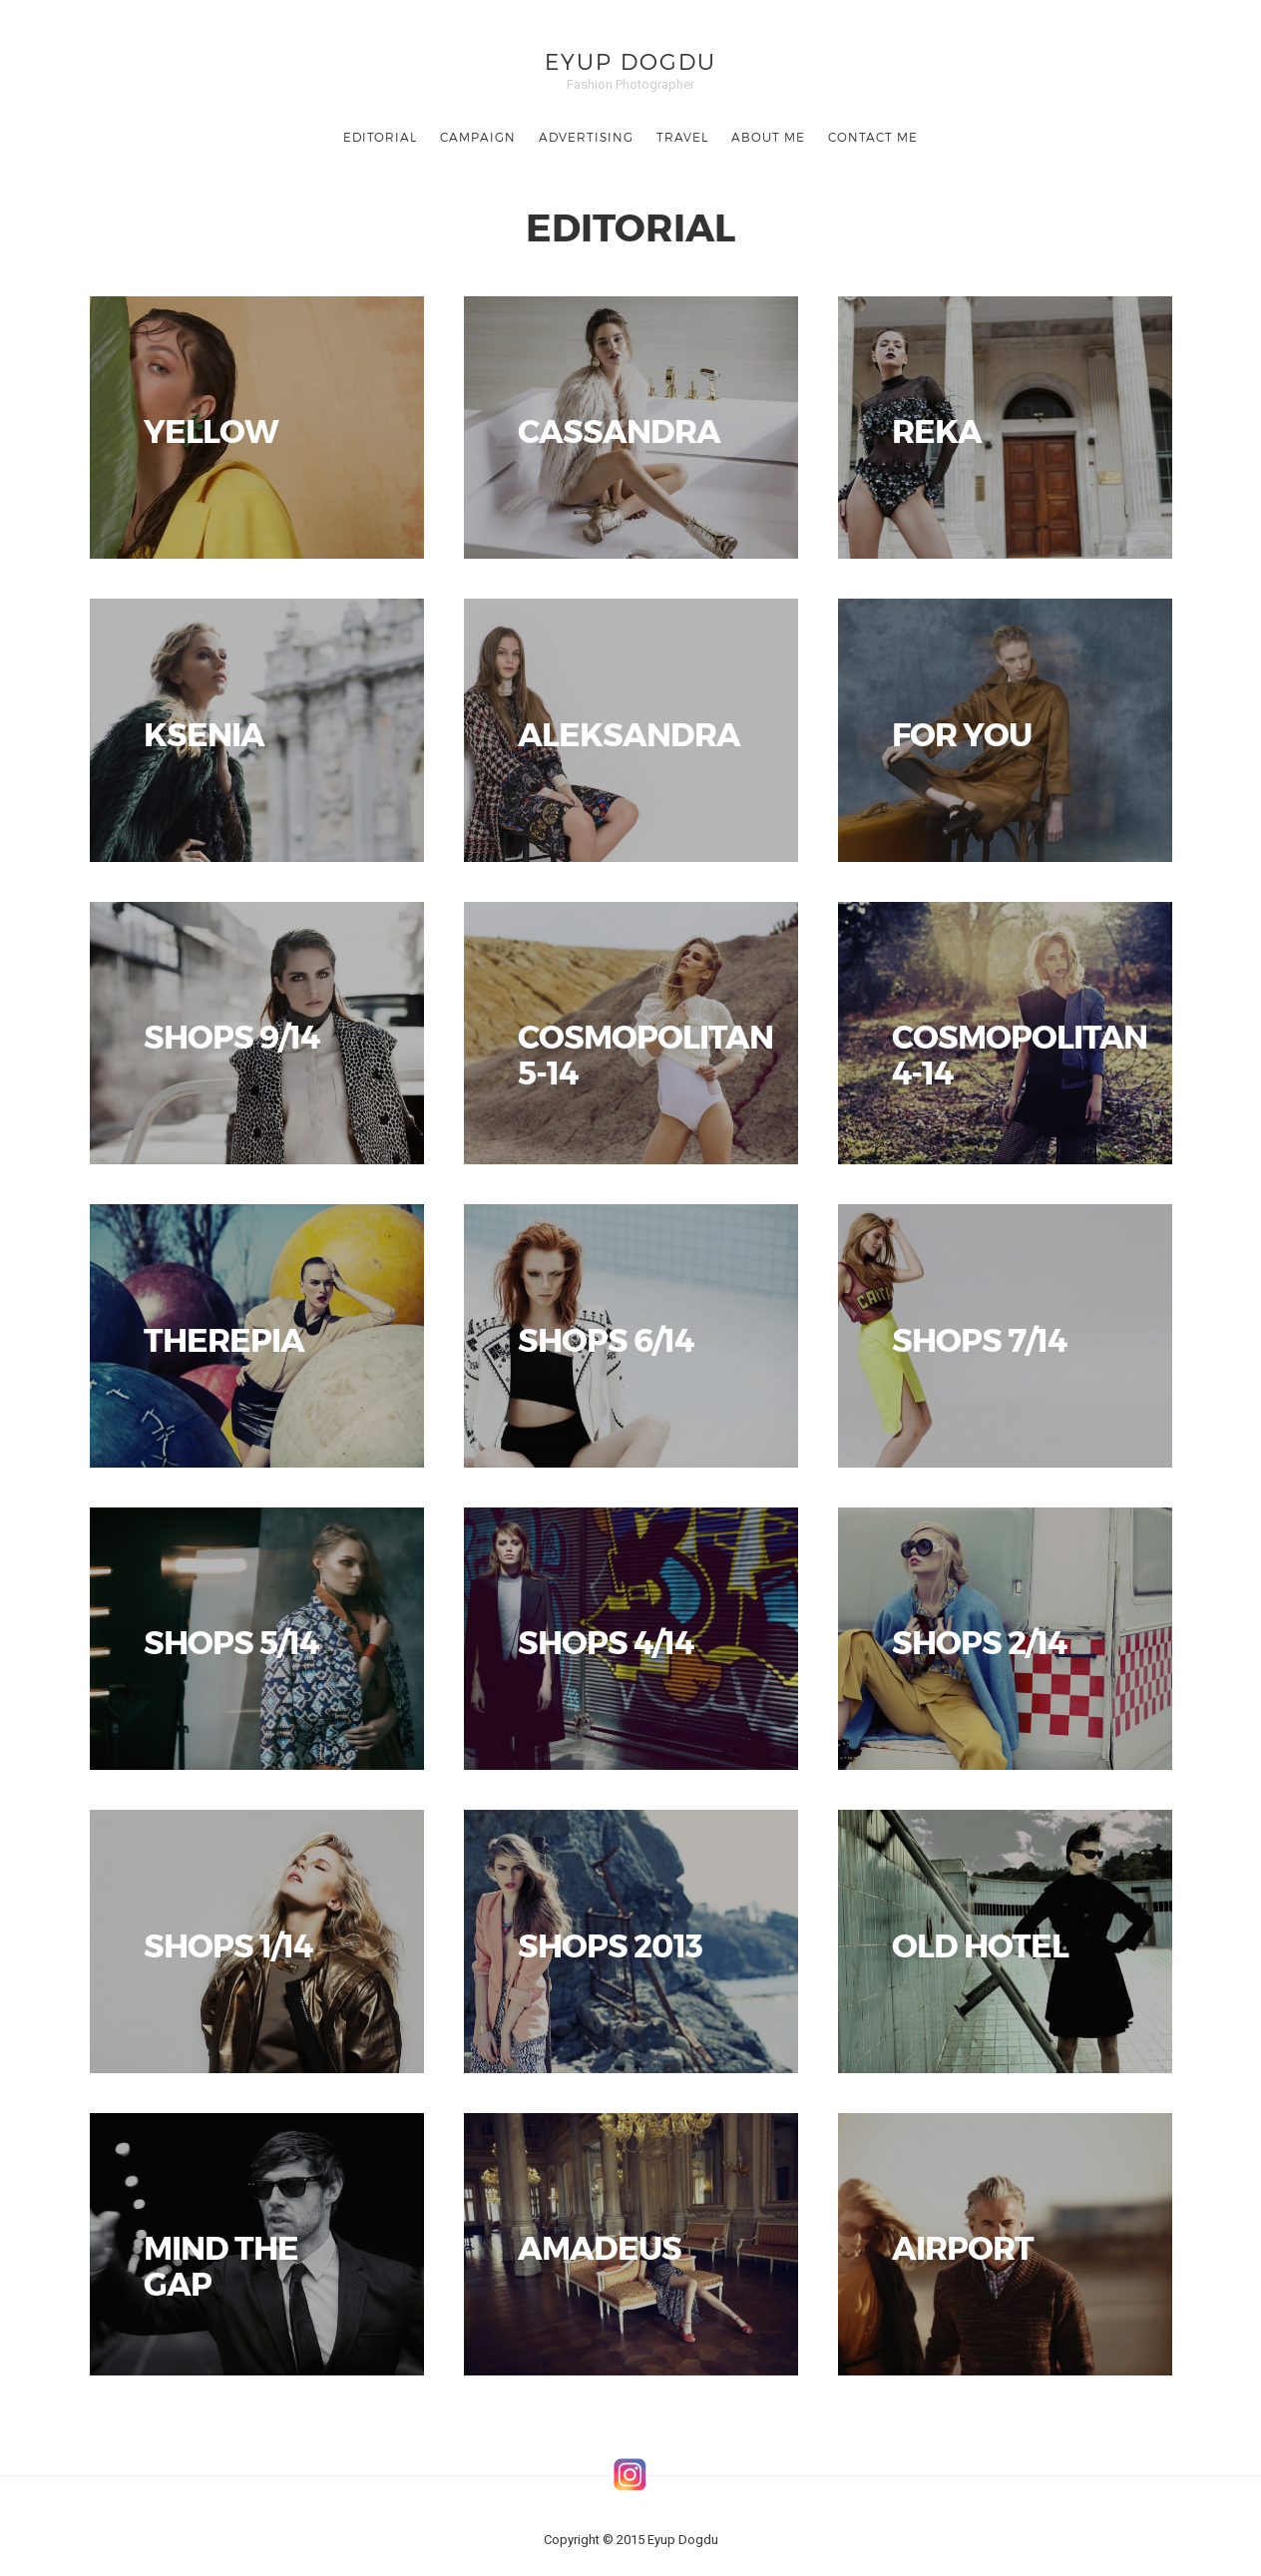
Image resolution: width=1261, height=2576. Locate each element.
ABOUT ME (768, 137)
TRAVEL (682, 137)
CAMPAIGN (478, 137)
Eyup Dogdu (630, 60)
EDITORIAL (380, 137)
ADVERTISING (586, 137)
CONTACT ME (873, 137)
